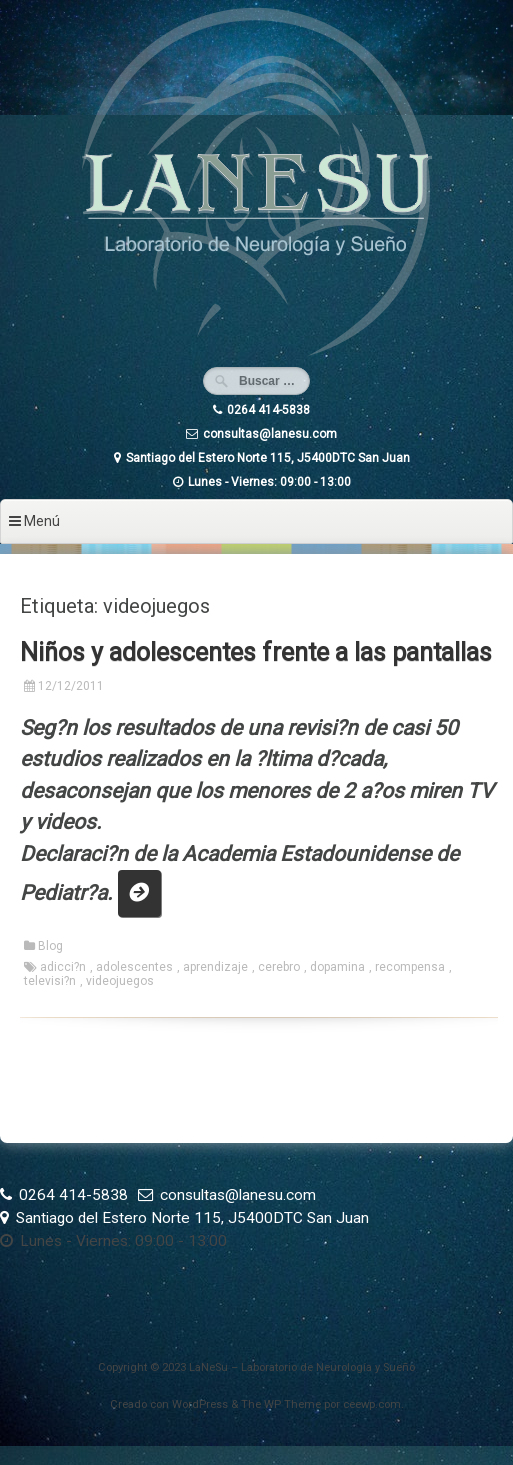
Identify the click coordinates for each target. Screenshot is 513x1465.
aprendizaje (215, 967)
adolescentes (134, 967)
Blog (50, 946)
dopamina (337, 967)
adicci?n (63, 967)
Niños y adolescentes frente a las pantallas (256, 652)
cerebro (279, 967)
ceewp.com (372, 1404)
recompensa (410, 967)
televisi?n (50, 981)
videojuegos (120, 981)
